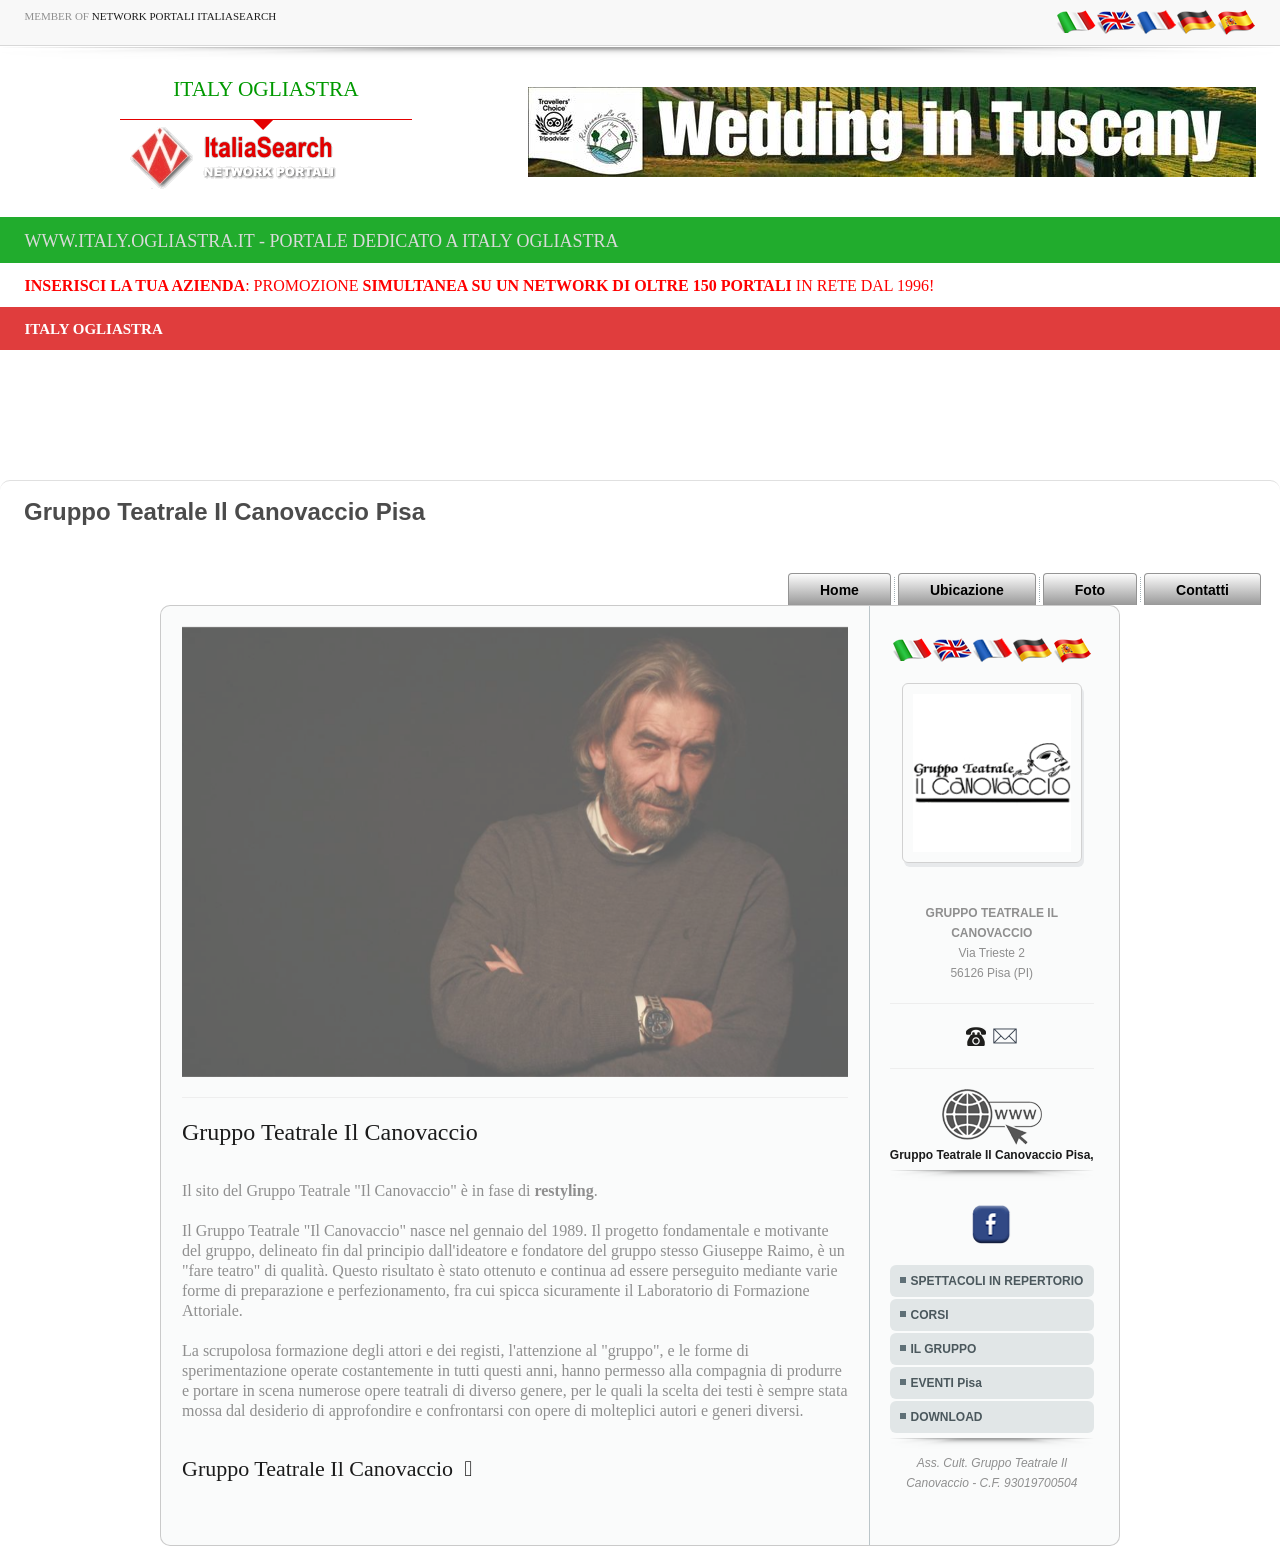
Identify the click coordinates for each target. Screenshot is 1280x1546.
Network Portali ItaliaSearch (184, 16)
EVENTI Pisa (946, 1383)
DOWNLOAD (947, 1417)
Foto (1090, 590)
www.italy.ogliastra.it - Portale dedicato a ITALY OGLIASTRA (322, 241)
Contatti (1202, 590)
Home (839, 590)
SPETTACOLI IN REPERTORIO (997, 1281)
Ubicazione (967, 590)
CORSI (930, 1315)
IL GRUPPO (944, 1349)
